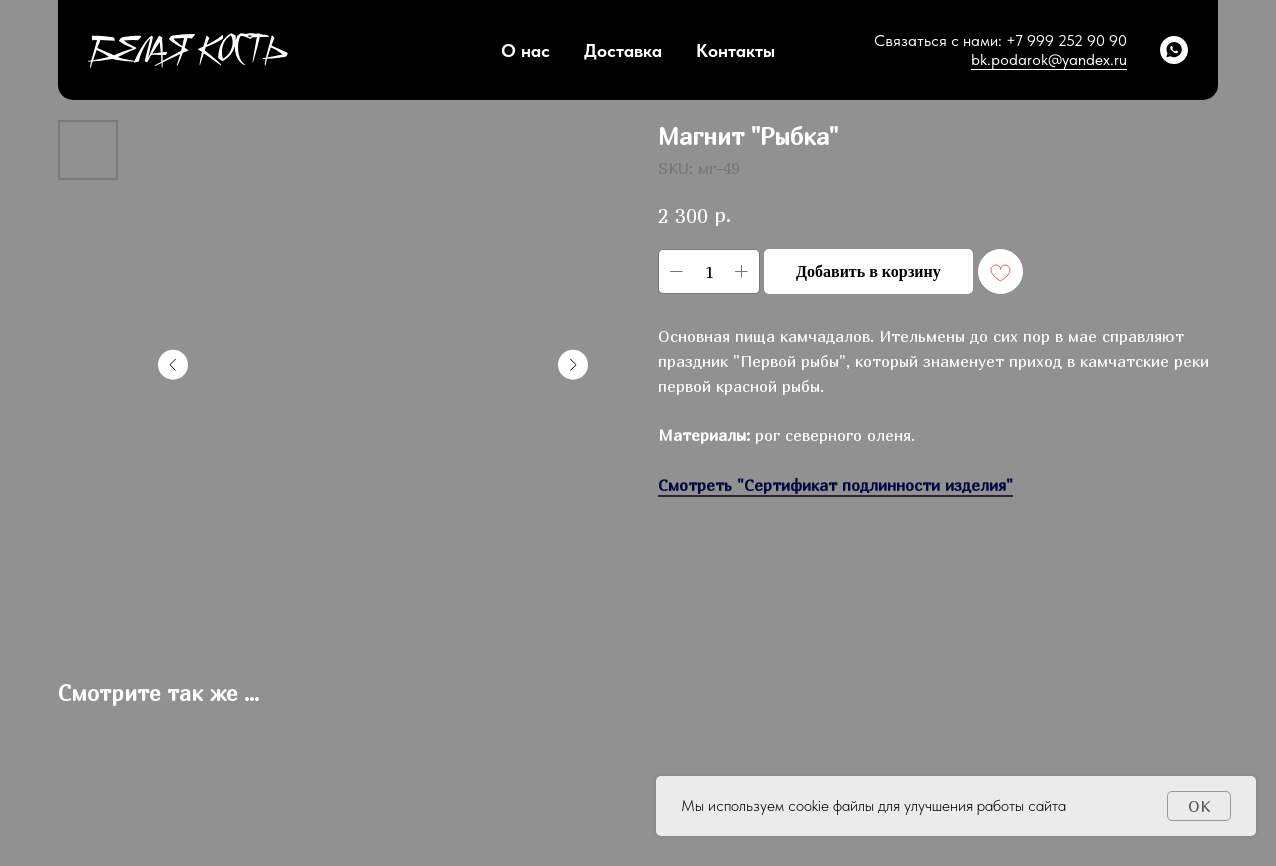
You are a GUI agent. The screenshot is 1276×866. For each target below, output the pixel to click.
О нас (525, 50)
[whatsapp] (1174, 50)
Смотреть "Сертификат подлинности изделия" (835, 485)
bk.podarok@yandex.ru (1049, 59)
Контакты (735, 50)
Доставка (623, 50)
